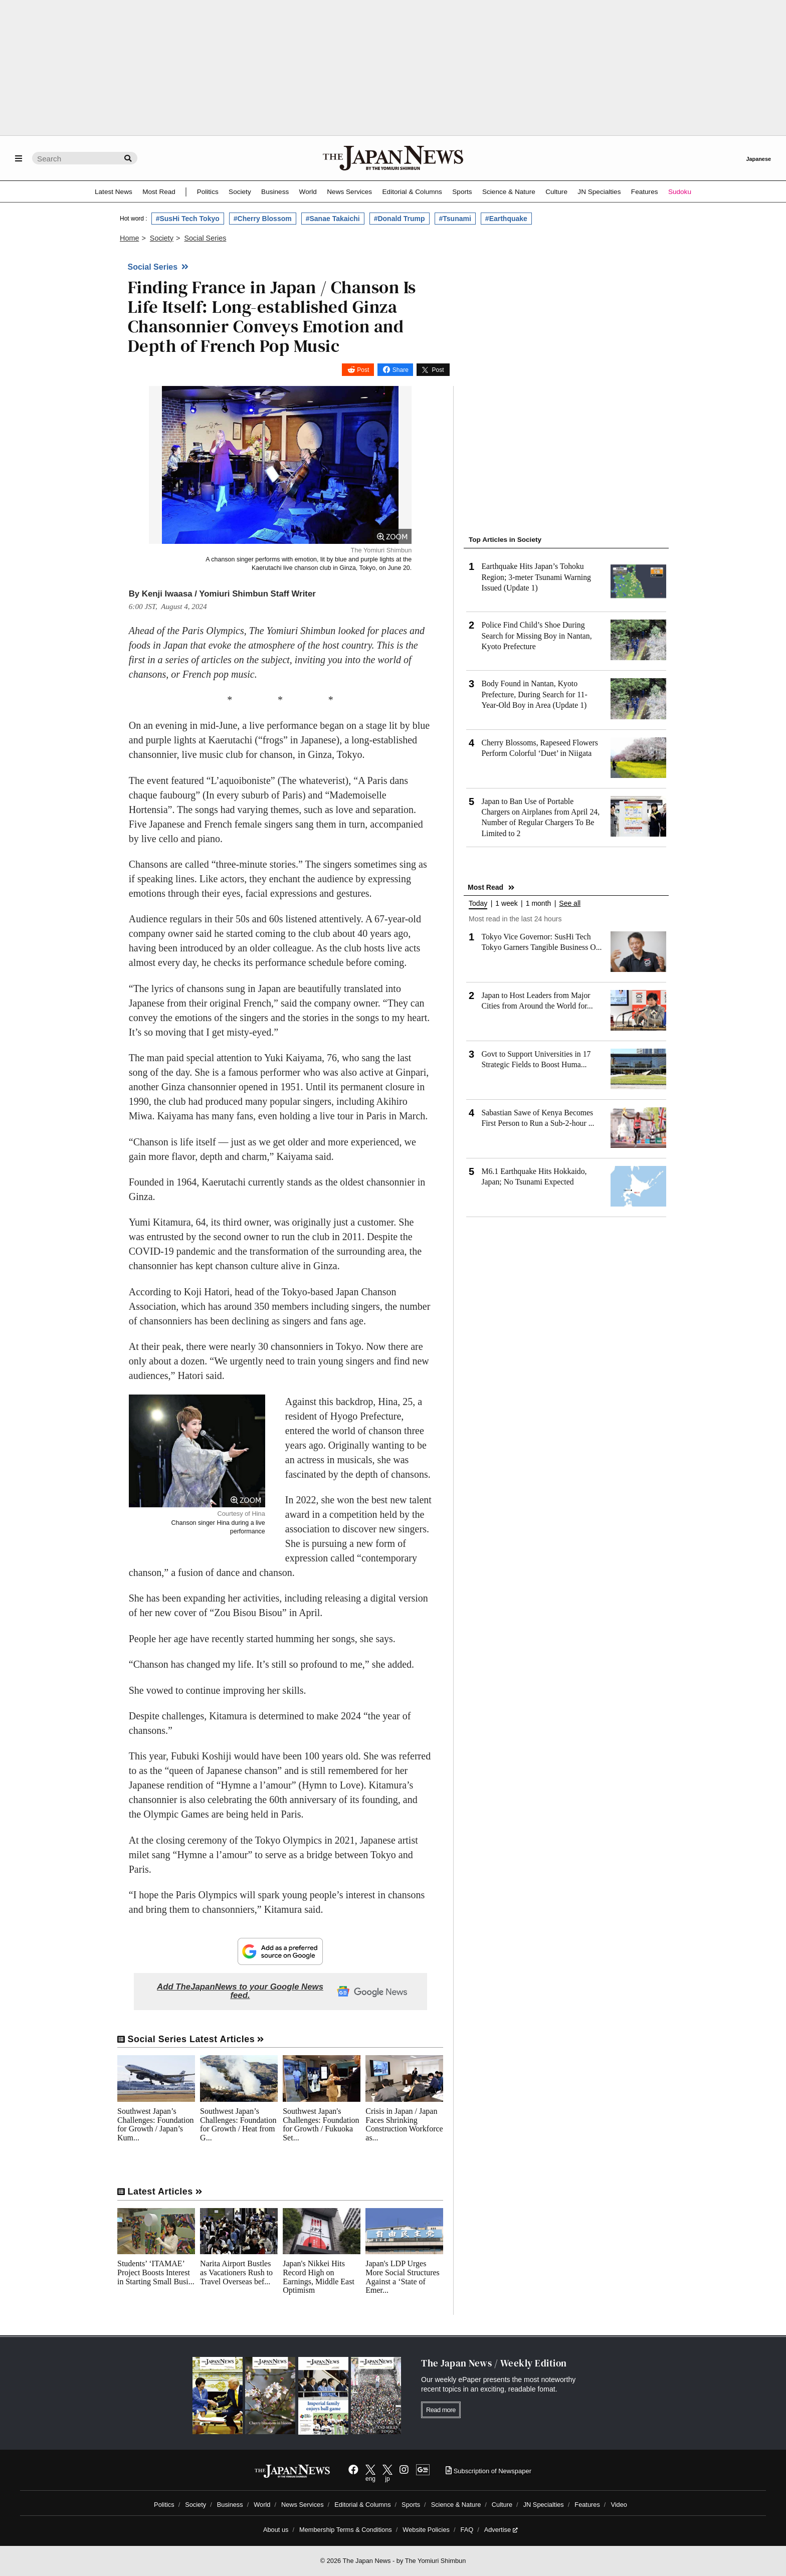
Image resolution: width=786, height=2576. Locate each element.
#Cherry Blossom (263, 219)
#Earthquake (506, 219)
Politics (208, 191)
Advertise (501, 2529)
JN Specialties (599, 191)
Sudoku (679, 191)
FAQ (467, 2529)
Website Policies (426, 2529)
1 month (538, 903)
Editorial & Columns (412, 191)
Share (400, 369)
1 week (506, 903)
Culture (556, 191)
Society (240, 191)
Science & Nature (508, 191)
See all (569, 903)
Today (478, 903)
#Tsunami (455, 219)
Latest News (113, 191)
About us (276, 2529)
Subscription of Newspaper (488, 2471)
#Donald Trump (399, 219)
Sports (462, 191)
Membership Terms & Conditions (345, 2529)
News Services (349, 191)
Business (275, 191)
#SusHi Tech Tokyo (188, 219)
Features (644, 191)
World (308, 191)
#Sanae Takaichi (333, 219)
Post (363, 369)
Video (619, 2504)
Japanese (758, 159)
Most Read (158, 191)
